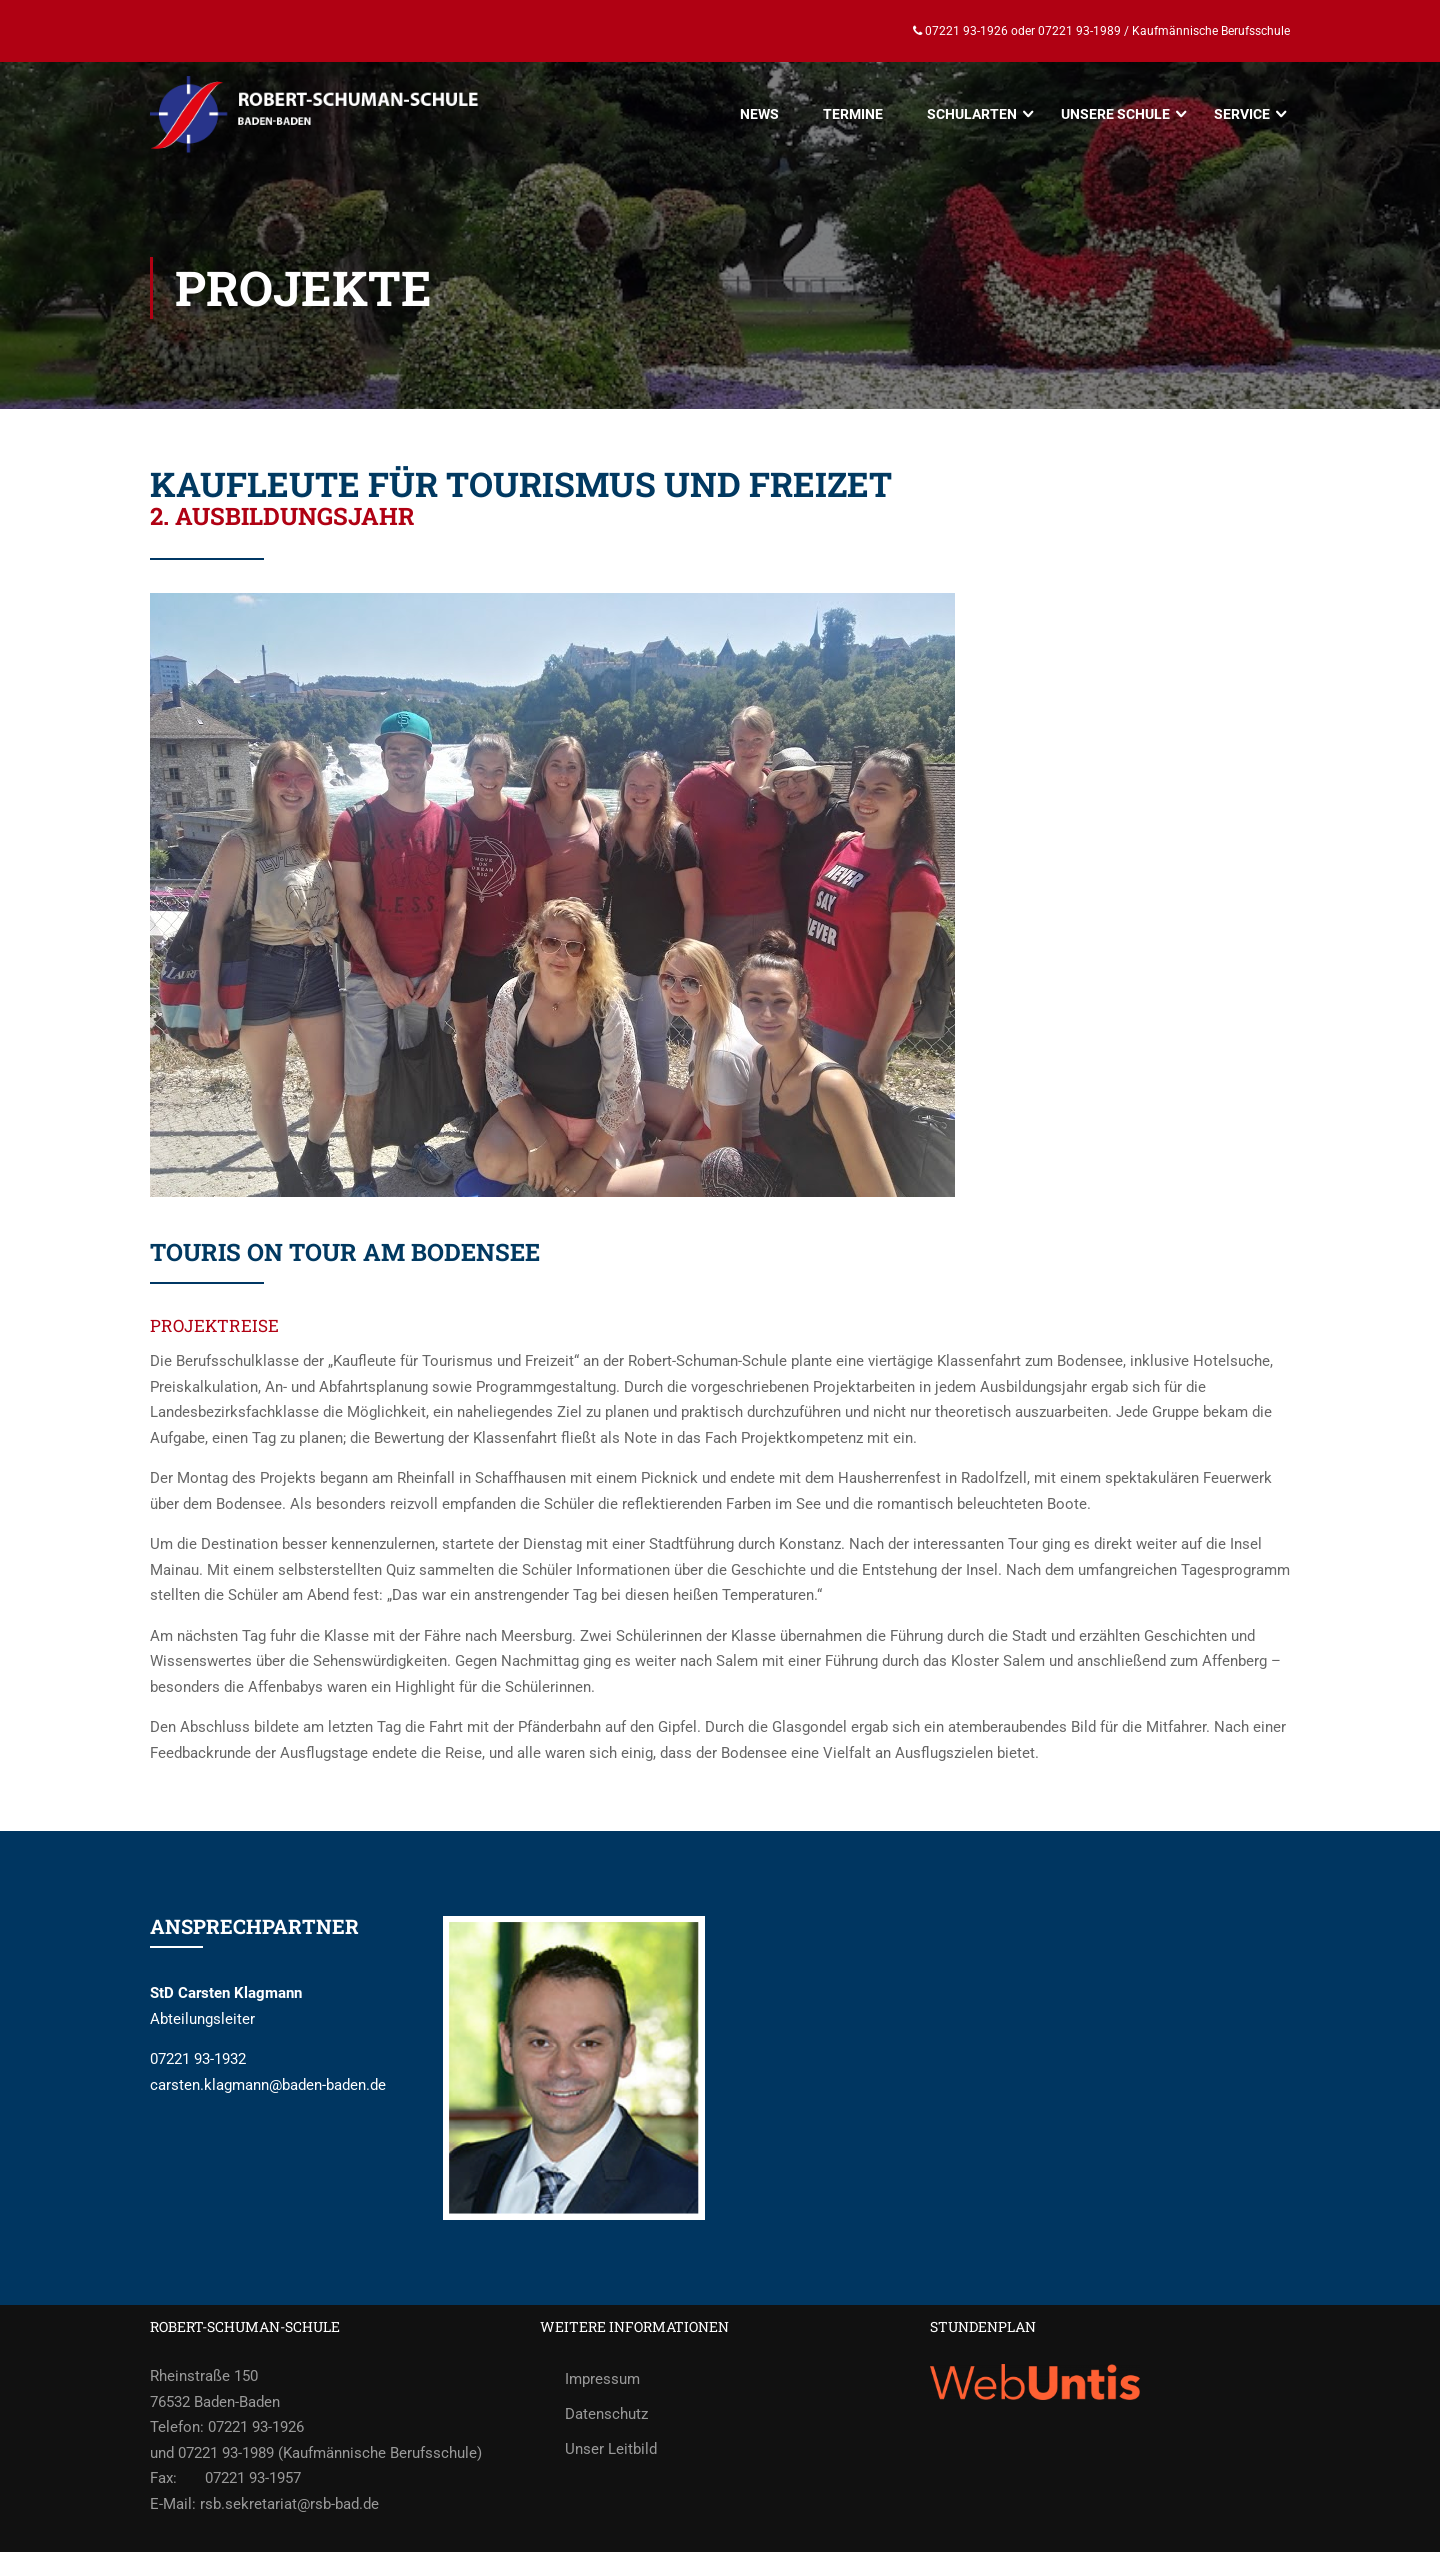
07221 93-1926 (965, 31)
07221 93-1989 (1079, 31)
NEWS (759, 114)
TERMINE (853, 114)
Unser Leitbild (611, 2449)
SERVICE (1242, 114)
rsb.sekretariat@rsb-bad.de (289, 2504)
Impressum (602, 2379)
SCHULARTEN (972, 114)
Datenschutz (606, 2414)
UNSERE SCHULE (1115, 114)
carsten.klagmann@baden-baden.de (268, 2085)
